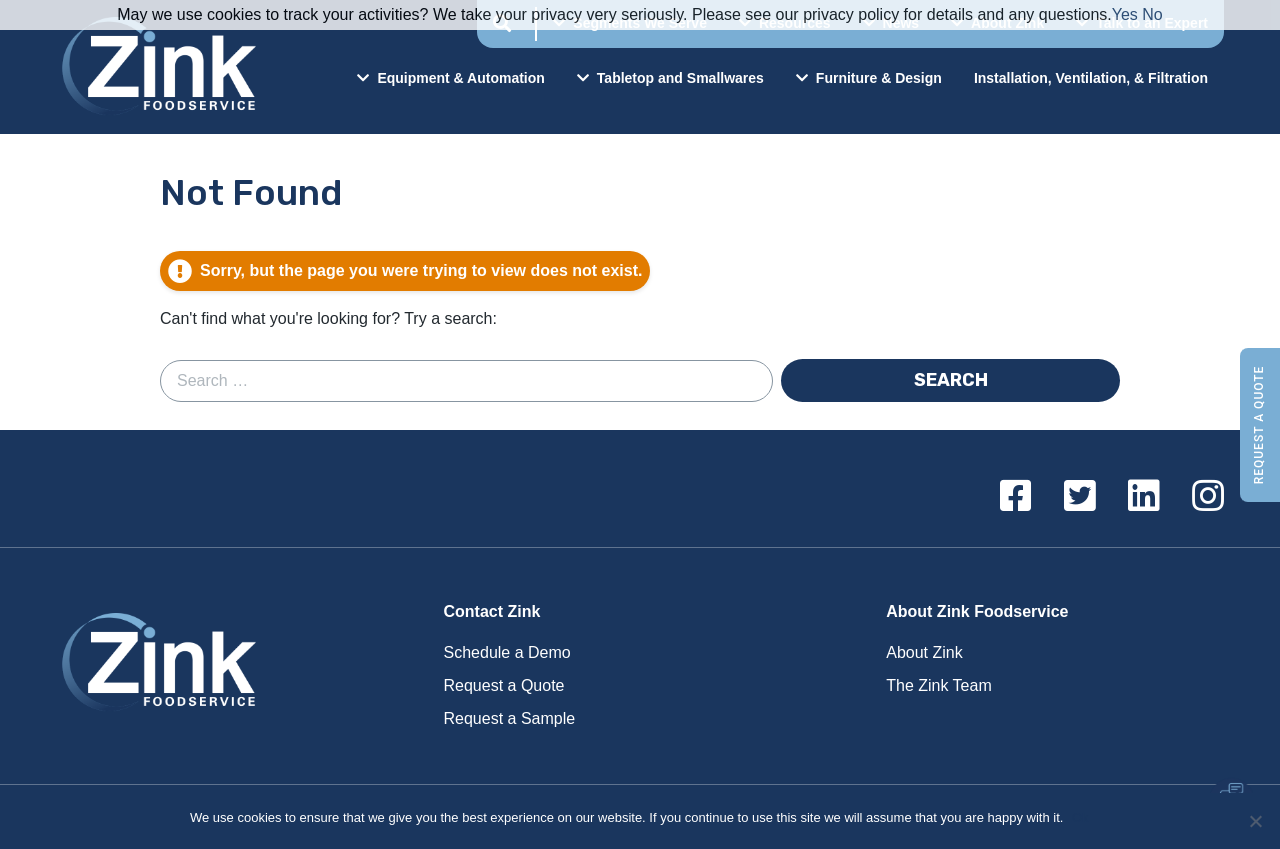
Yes (1125, 14)
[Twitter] (1080, 497)
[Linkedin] (1144, 497)
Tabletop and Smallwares (670, 78)
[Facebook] (1016, 497)
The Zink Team (939, 685)
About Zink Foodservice (977, 611)
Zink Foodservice (156, 67)
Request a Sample (510, 718)
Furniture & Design (869, 78)
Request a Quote (1259, 424)
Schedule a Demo (507, 652)
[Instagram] (1208, 497)
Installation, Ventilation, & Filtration (1091, 78)
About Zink (924, 652)
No (1152, 14)
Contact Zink (492, 611)
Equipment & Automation (450, 78)
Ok (1081, 817)
